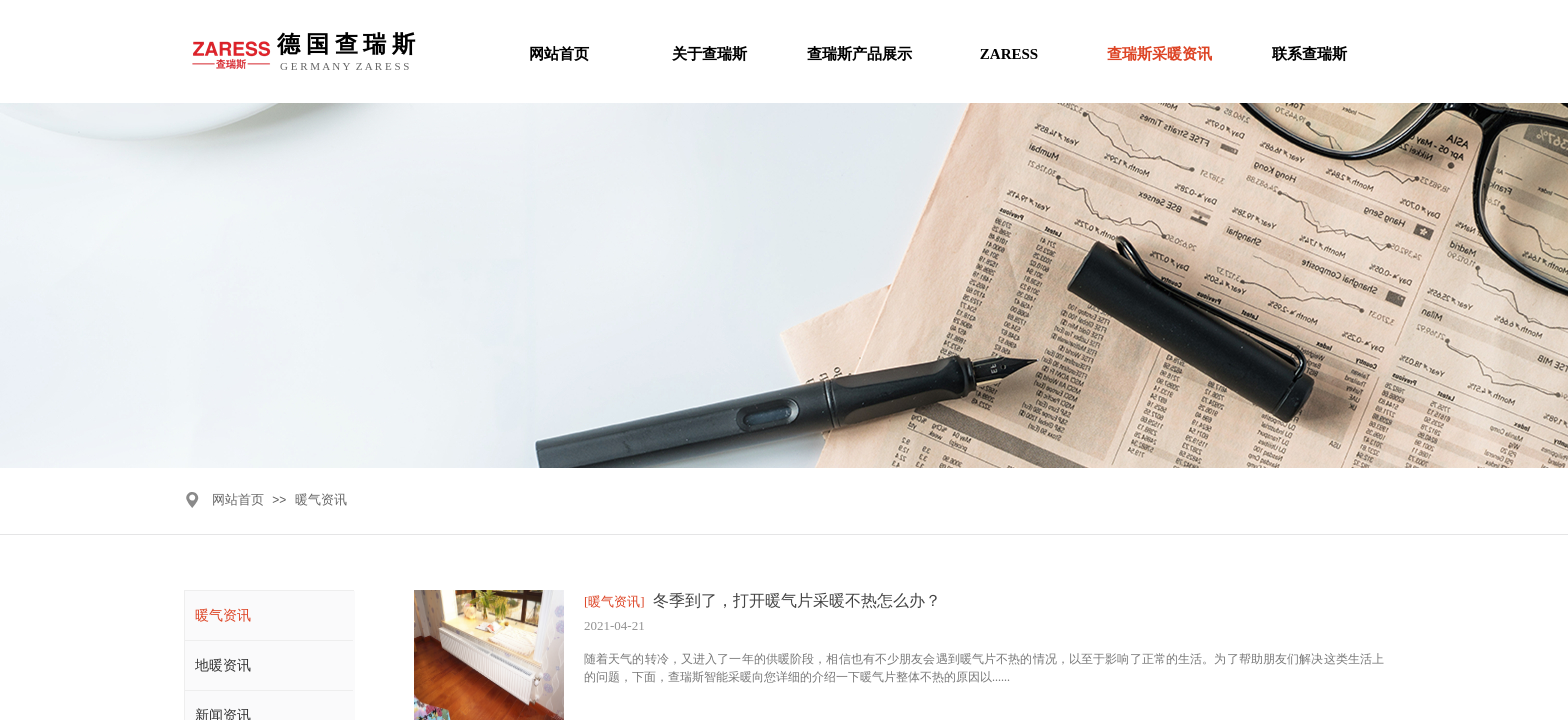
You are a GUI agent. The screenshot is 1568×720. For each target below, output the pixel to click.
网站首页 (238, 499)
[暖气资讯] (614, 601)
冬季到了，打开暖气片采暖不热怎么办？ (797, 600)
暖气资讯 (321, 499)
